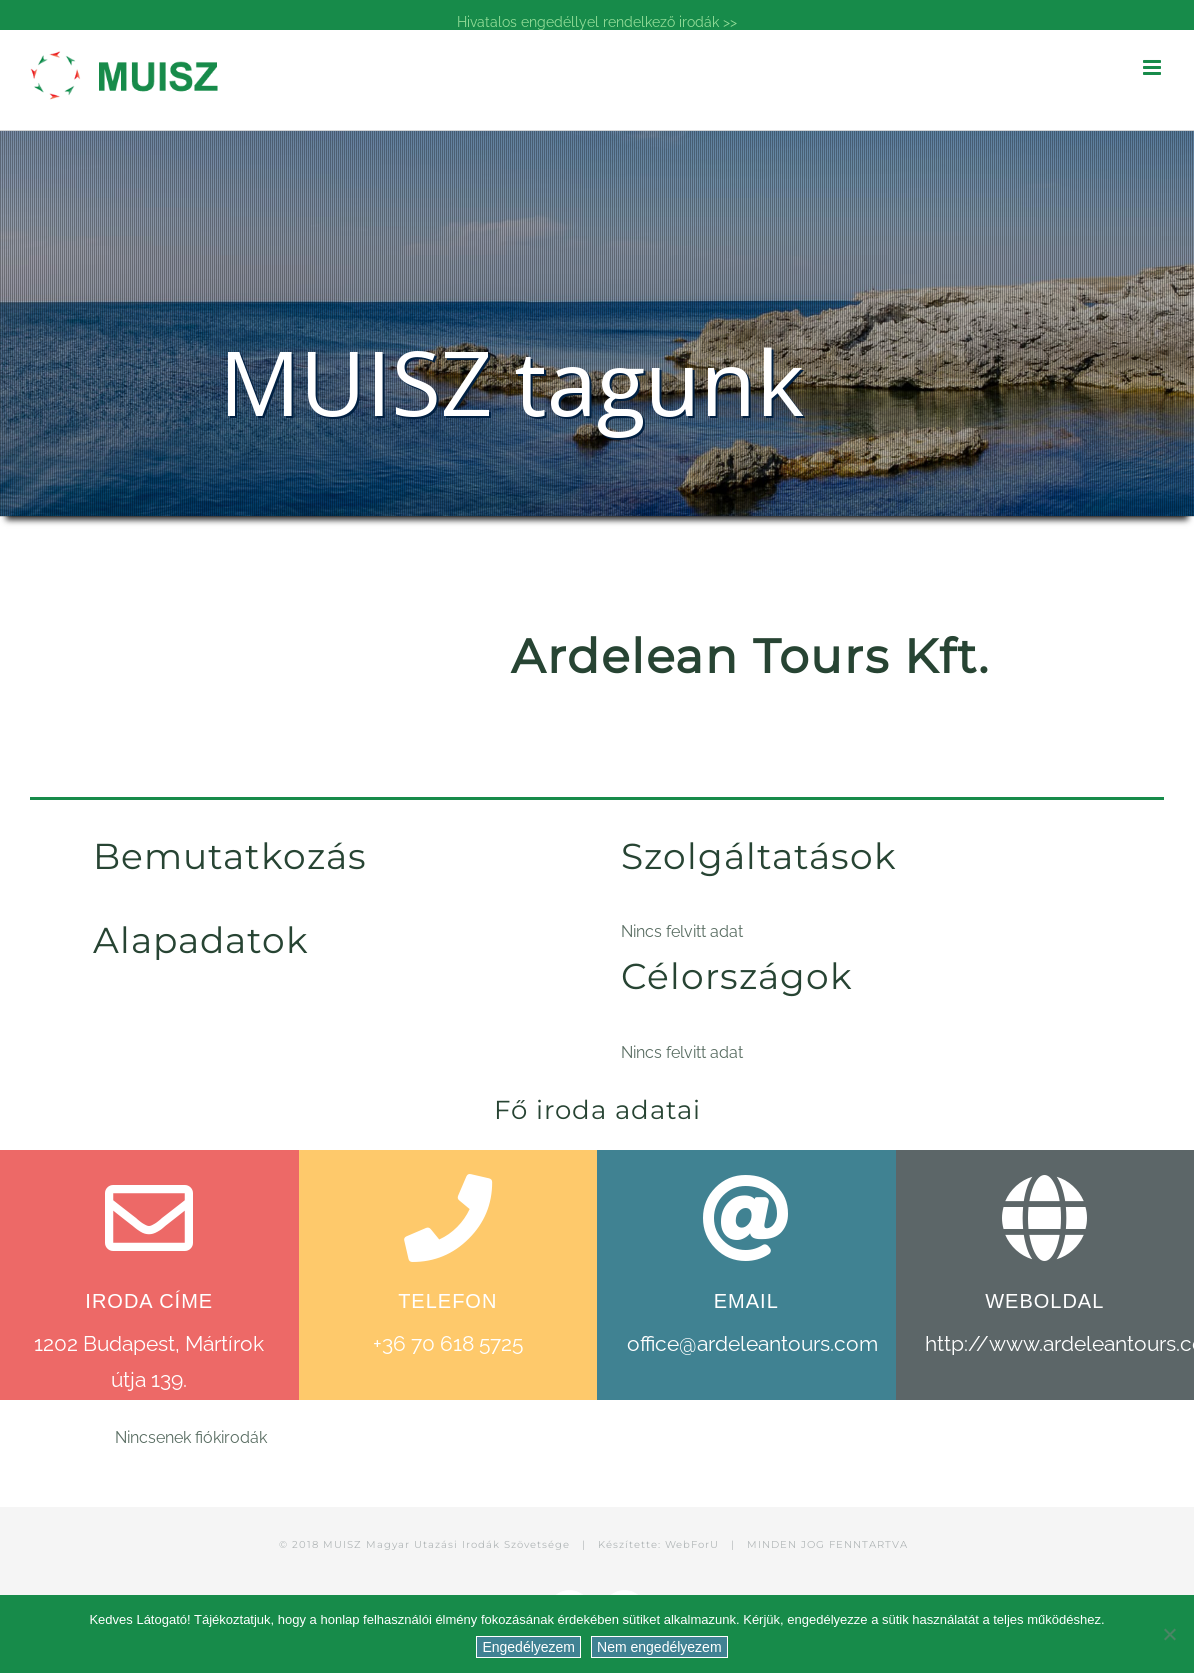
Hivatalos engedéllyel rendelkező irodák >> (597, 22)
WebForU (692, 1544)
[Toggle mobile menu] (1153, 67)
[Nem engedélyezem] (1169, 1634)
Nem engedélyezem (659, 1647)
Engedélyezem (528, 1647)
